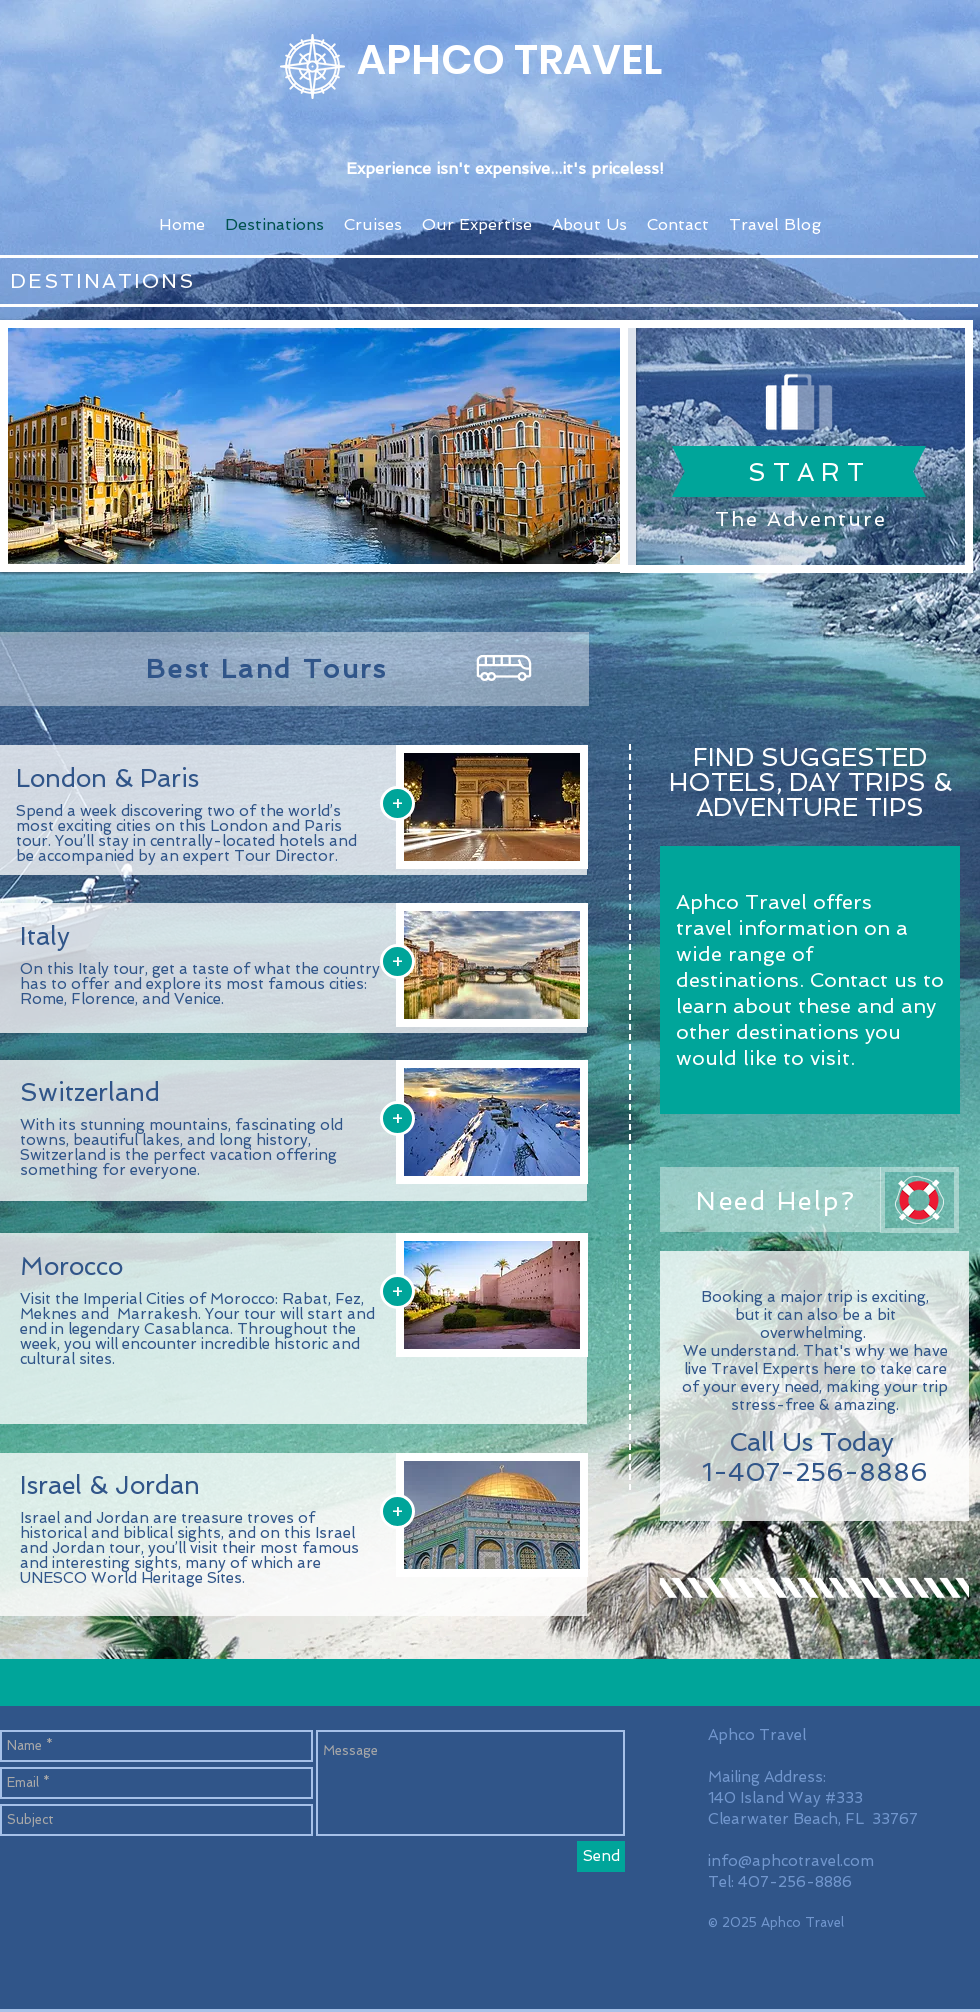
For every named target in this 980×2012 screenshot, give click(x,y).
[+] (397, 803)
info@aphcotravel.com (791, 1861)
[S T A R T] (806, 472)
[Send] (601, 1856)
